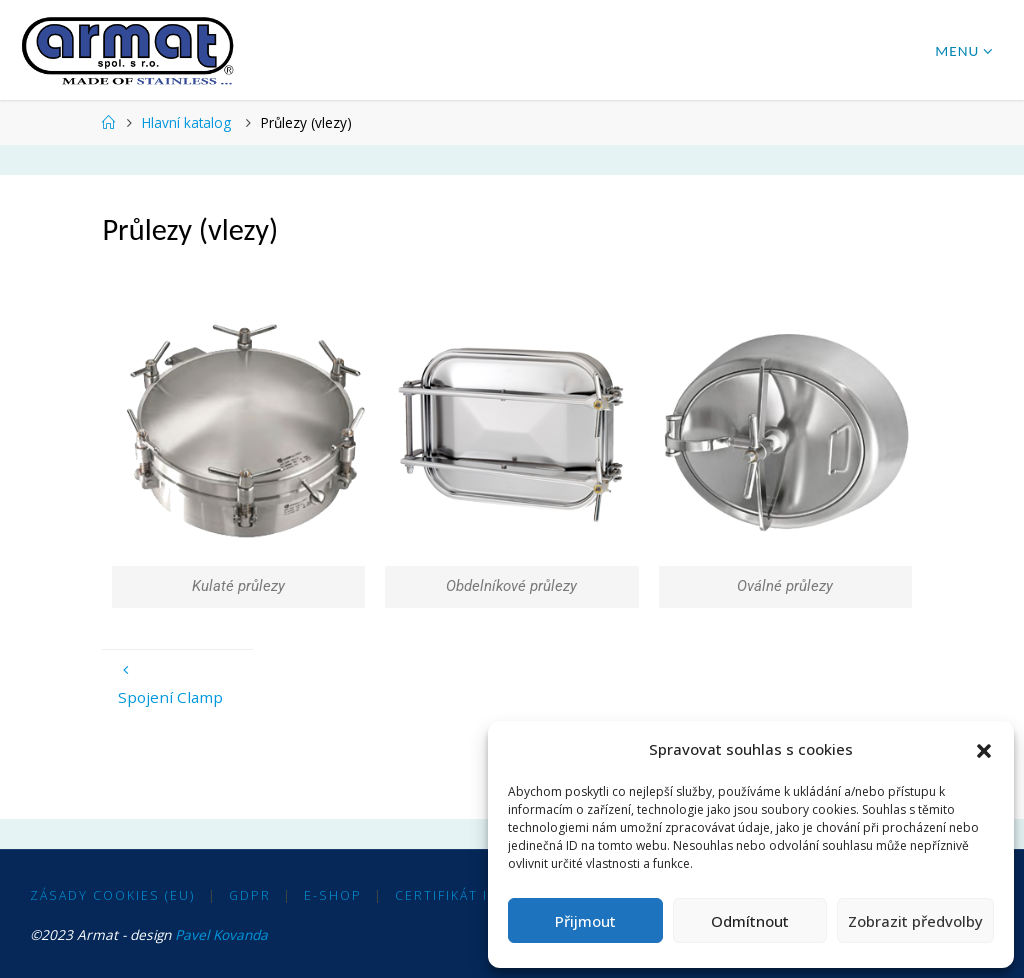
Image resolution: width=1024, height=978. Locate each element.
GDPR (250, 895)
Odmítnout (750, 921)
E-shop (333, 895)
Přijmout (585, 921)
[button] (984, 750)
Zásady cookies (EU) (112, 895)
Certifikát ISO (452, 895)
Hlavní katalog (186, 122)
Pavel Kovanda (221, 934)
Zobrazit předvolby (915, 921)
